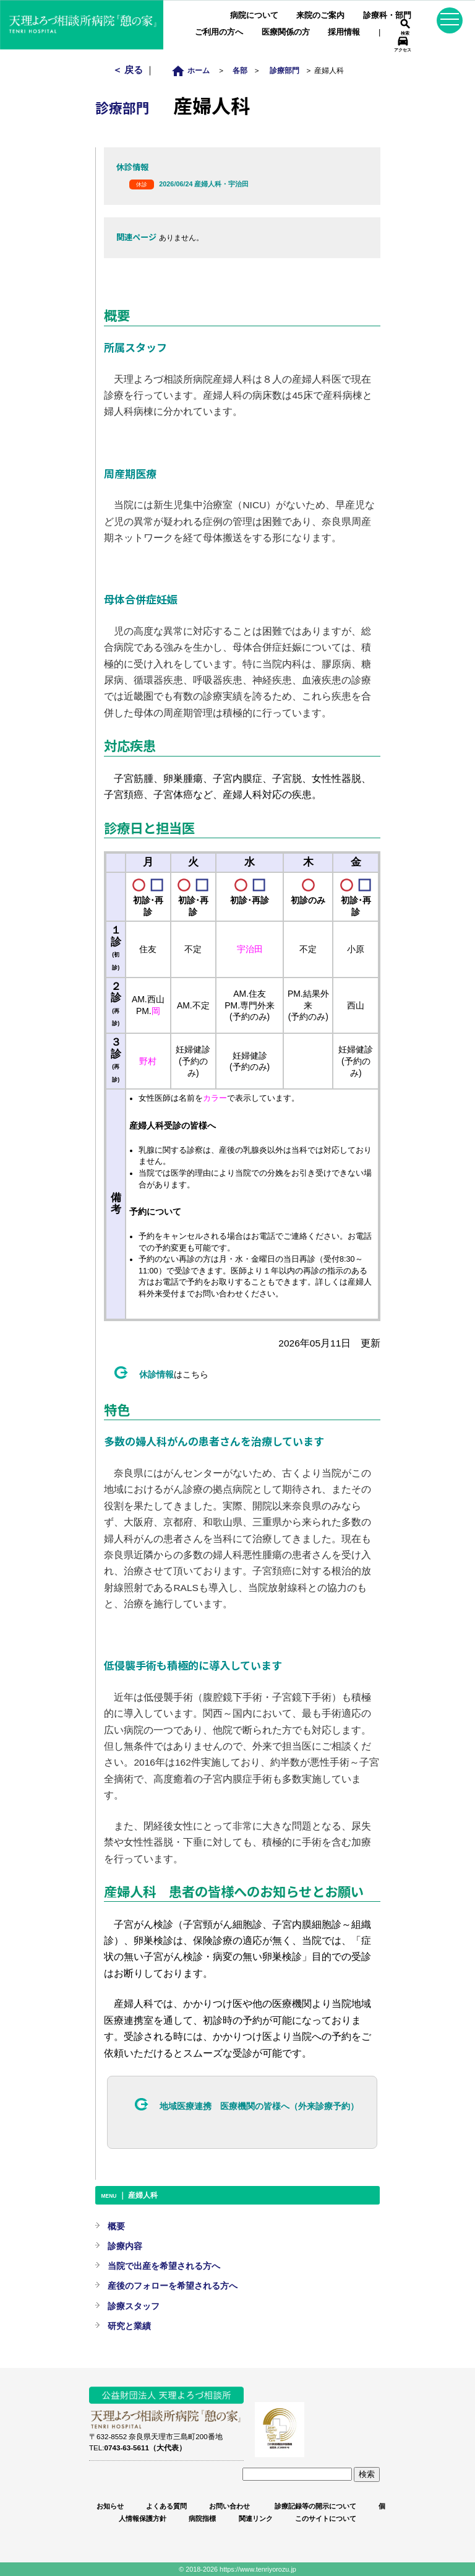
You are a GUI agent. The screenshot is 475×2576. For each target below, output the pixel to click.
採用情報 (344, 32)
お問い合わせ (229, 2506)
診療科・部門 (387, 15)
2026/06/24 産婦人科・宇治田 (204, 184)
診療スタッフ (134, 2306)
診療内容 (125, 2246)
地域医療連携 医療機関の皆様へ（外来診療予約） (259, 2106)
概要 (116, 2226)
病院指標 (202, 2518)
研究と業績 (129, 2326)
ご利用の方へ (219, 32)
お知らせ (110, 2506)
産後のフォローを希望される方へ (173, 2286)
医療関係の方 (286, 32)
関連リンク (256, 2518)
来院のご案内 (320, 15)
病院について (254, 15)
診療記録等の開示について (314, 2506)
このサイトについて (325, 2518)
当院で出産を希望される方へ (164, 2266)
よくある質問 (166, 2506)
